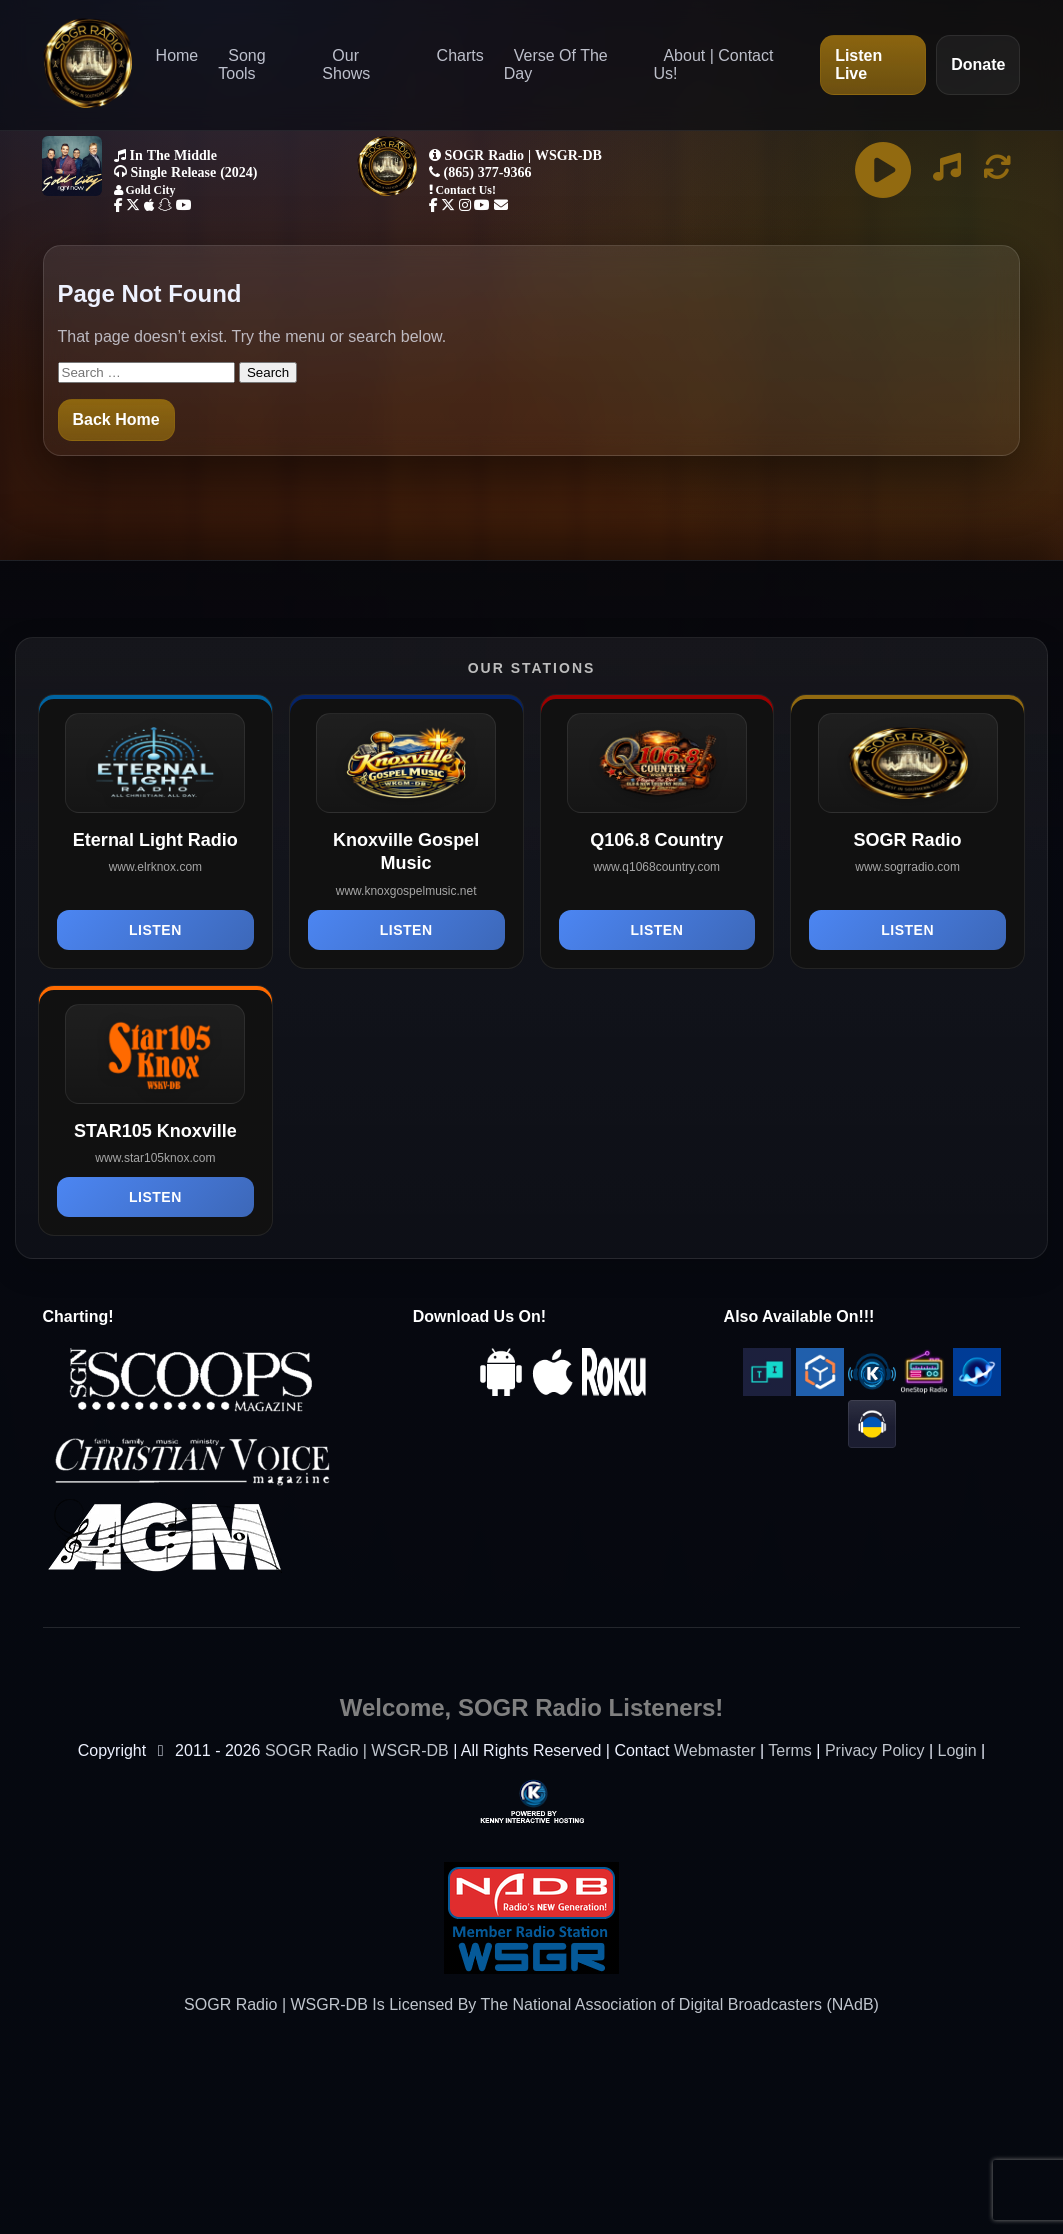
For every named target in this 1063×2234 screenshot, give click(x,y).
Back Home (116, 419)
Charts (460, 55)
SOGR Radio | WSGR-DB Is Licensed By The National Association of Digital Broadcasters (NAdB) (531, 2004)
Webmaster (715, 1750)
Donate (978, 64)
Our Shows (346, 64)
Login (957, 1750)
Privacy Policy (875, 1750)
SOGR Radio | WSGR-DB (357, 1750)
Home (177, 55)
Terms (790, 1750)
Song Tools (241, 64)
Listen (155, 930)
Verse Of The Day (556, 64)
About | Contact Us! (713, 64)
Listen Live (858, 64)
